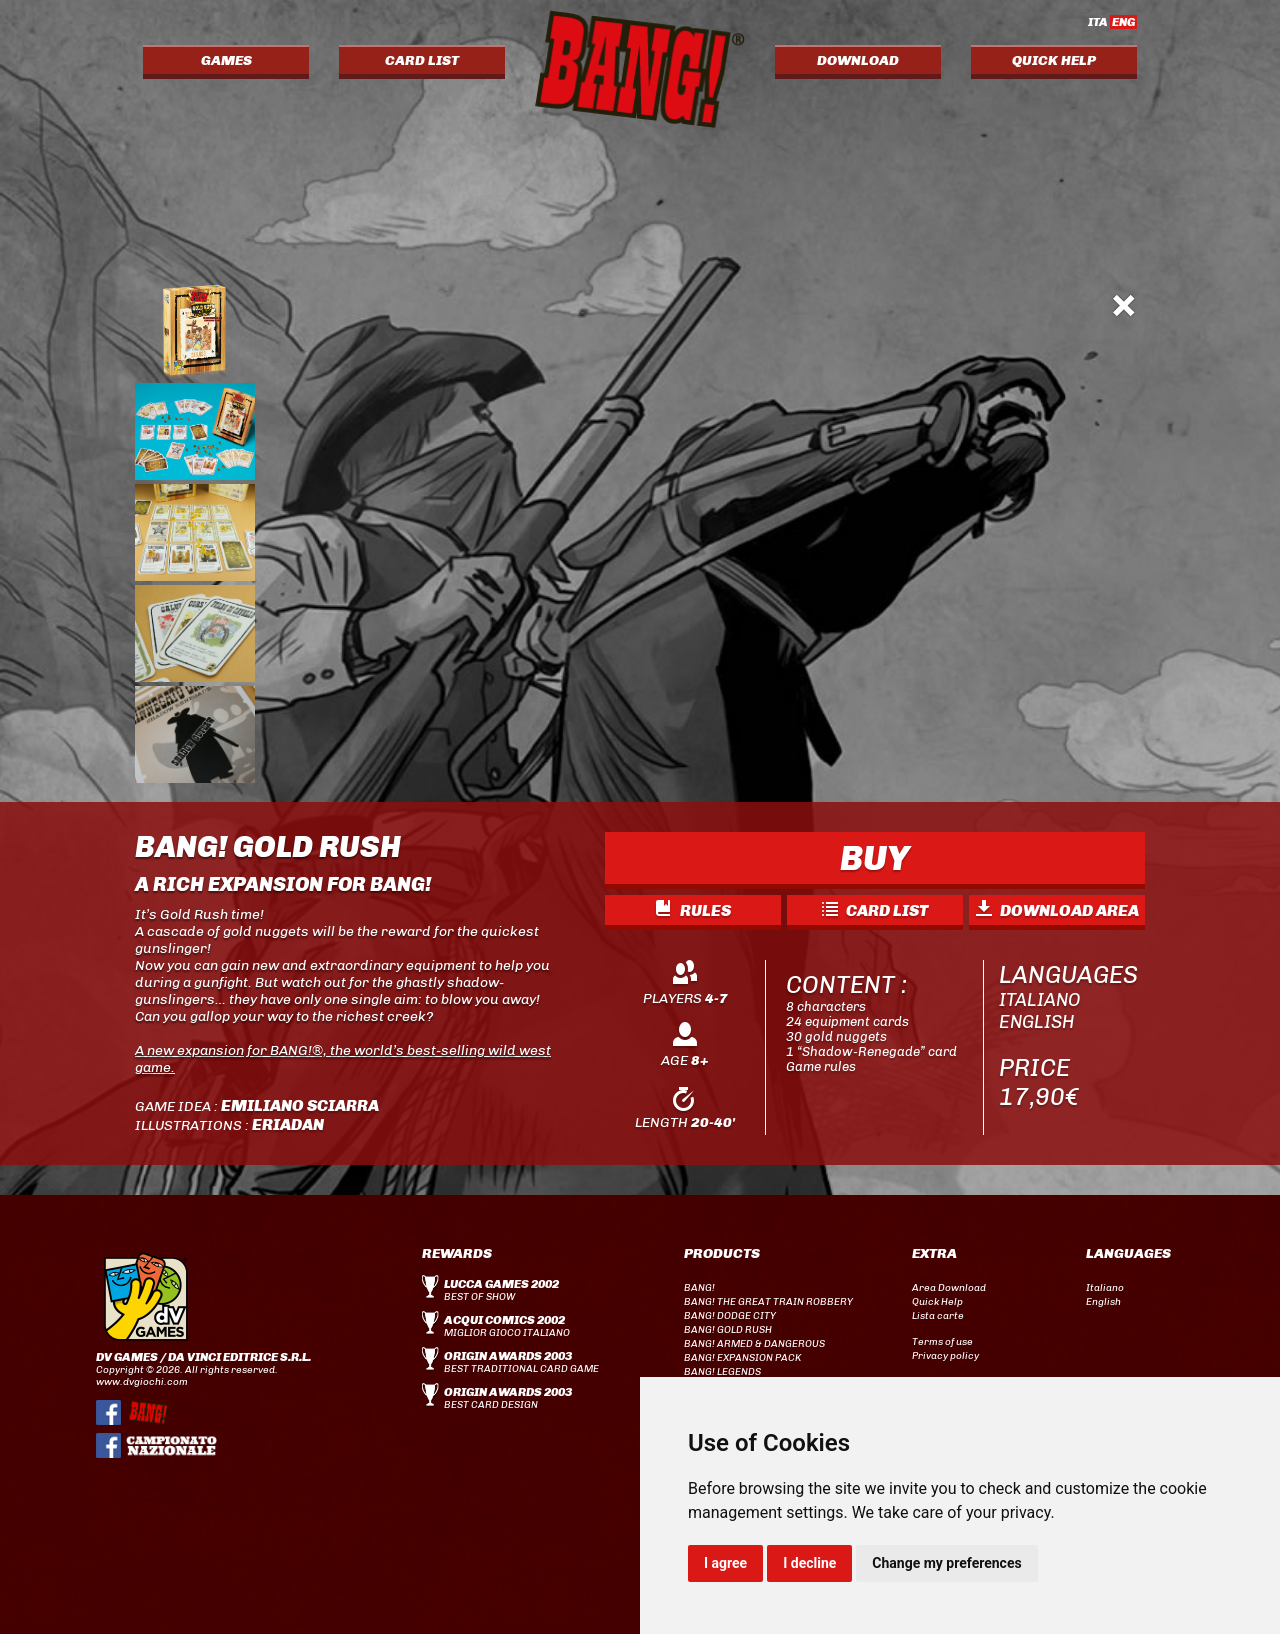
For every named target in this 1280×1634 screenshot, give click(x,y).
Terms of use (942, 1342)
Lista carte (938, 1316)
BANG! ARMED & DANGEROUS (754, 1344)
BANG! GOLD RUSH (728, 1330)
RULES (693, 910)
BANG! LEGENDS (722, 1372)
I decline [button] (809, 1563)
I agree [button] (725, 1563)
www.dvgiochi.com (142, 1382)
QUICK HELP (1054, 60)
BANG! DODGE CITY (730, 1316)
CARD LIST (422, 60)
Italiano (1105, 1288)
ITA (1112, 22)
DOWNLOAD (858, 60)
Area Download (949, 1288)
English (1103, 1302)
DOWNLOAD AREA (1057, 910)
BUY (875, 858)
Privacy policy (945, 1356)
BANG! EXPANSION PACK (742, 1358)
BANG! (699, 1288)
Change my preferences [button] (946, 1563)
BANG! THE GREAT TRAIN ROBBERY (768, 1302)
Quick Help (937, 1302)
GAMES (226, 60)
